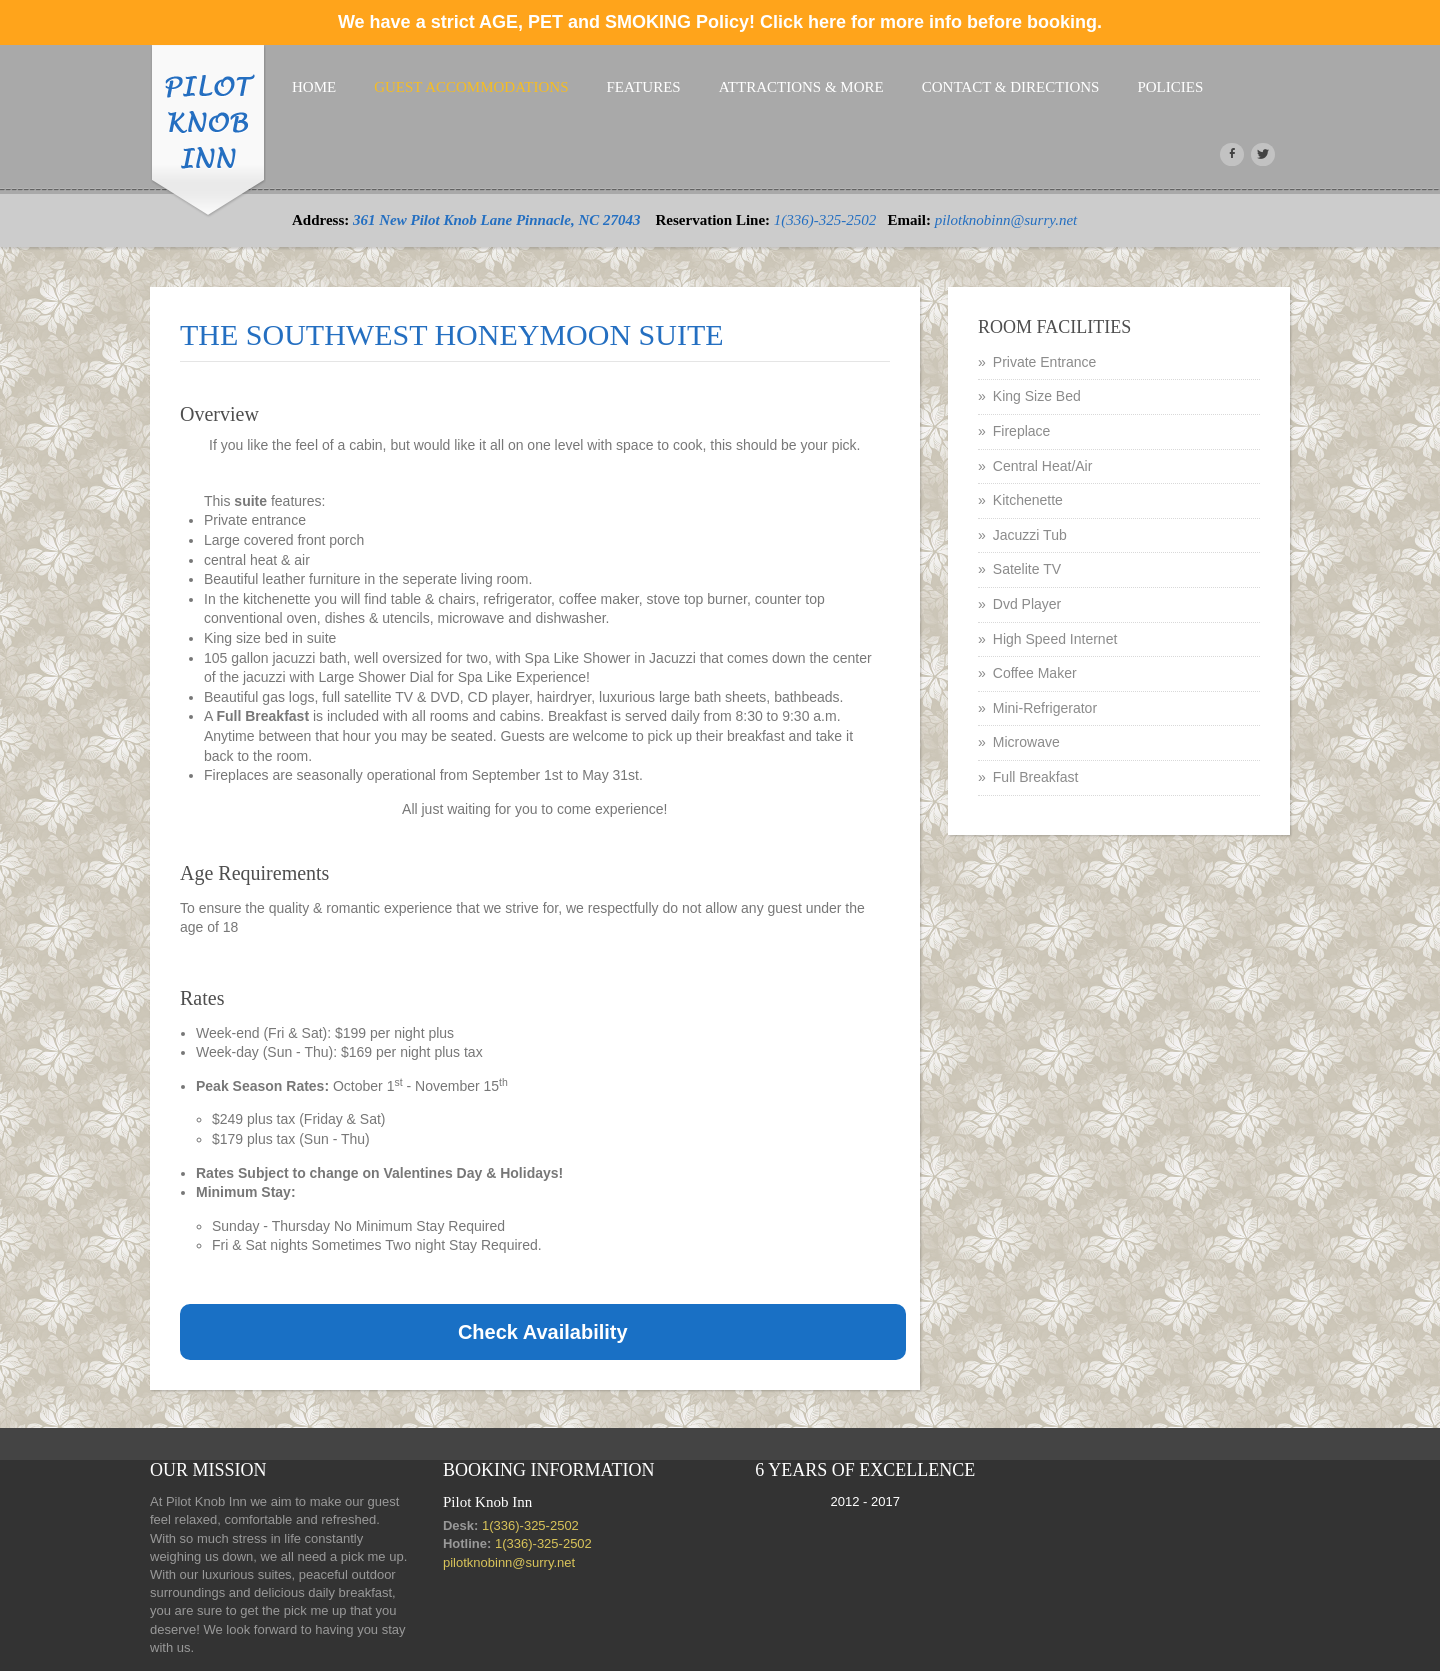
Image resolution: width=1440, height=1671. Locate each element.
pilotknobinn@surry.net (1006, 220)
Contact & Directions (1011, 87)
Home (314, 87)
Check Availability (543, 1332)
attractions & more (801, 87)
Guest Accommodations (471, 87)
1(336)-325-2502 (825, 220)
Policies (1170, 87)
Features (644, 87)
